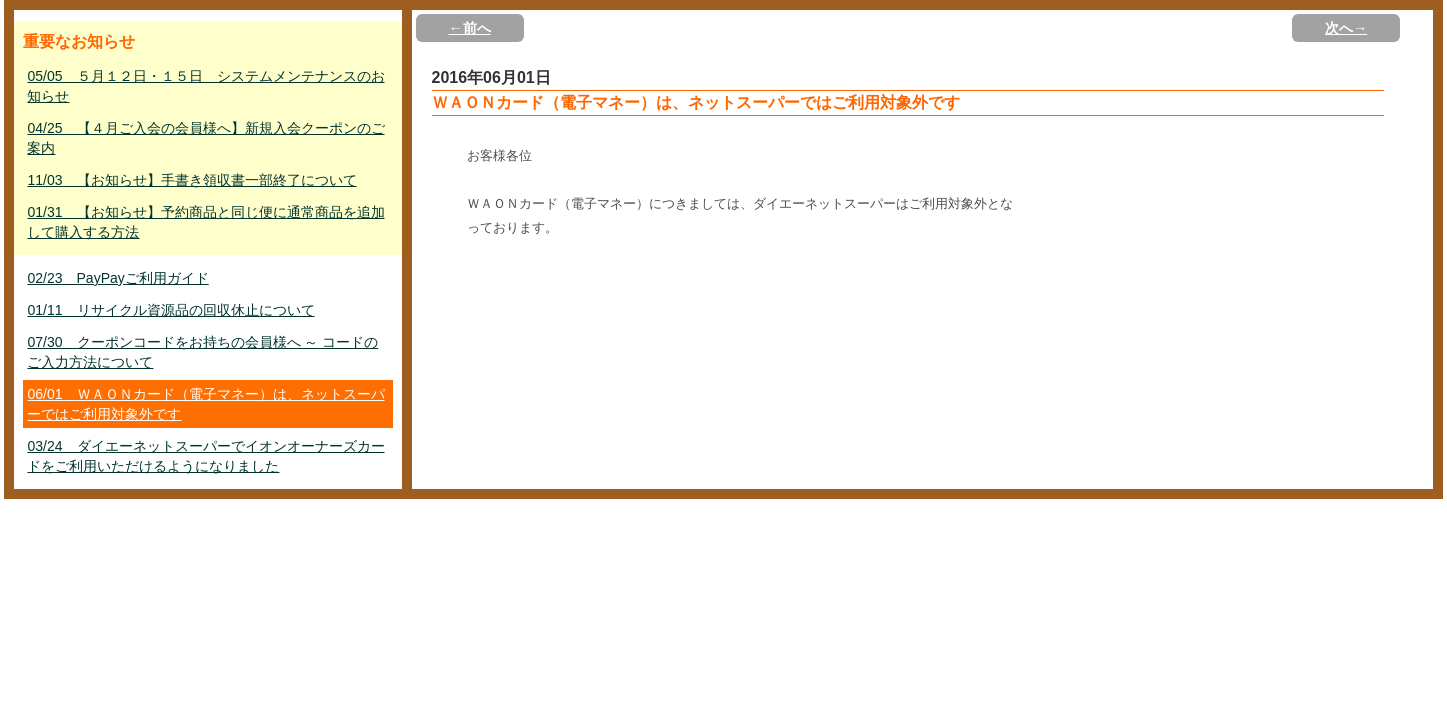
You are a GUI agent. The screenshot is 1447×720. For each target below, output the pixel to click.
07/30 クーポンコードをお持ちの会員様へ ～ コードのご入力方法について (202, 352)
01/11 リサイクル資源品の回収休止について (170, 310)
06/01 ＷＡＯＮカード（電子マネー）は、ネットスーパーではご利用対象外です (205, 404)
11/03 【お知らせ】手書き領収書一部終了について (191, 180)
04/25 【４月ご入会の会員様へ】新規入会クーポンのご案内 (205, 138)
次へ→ (1346, 28)
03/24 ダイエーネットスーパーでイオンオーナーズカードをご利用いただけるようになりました (205, 456)
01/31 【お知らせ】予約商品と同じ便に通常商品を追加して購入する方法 (205, 222)
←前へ (470, 28)
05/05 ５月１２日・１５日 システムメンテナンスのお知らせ (205, 86)
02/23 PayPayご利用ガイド (117, 278)
